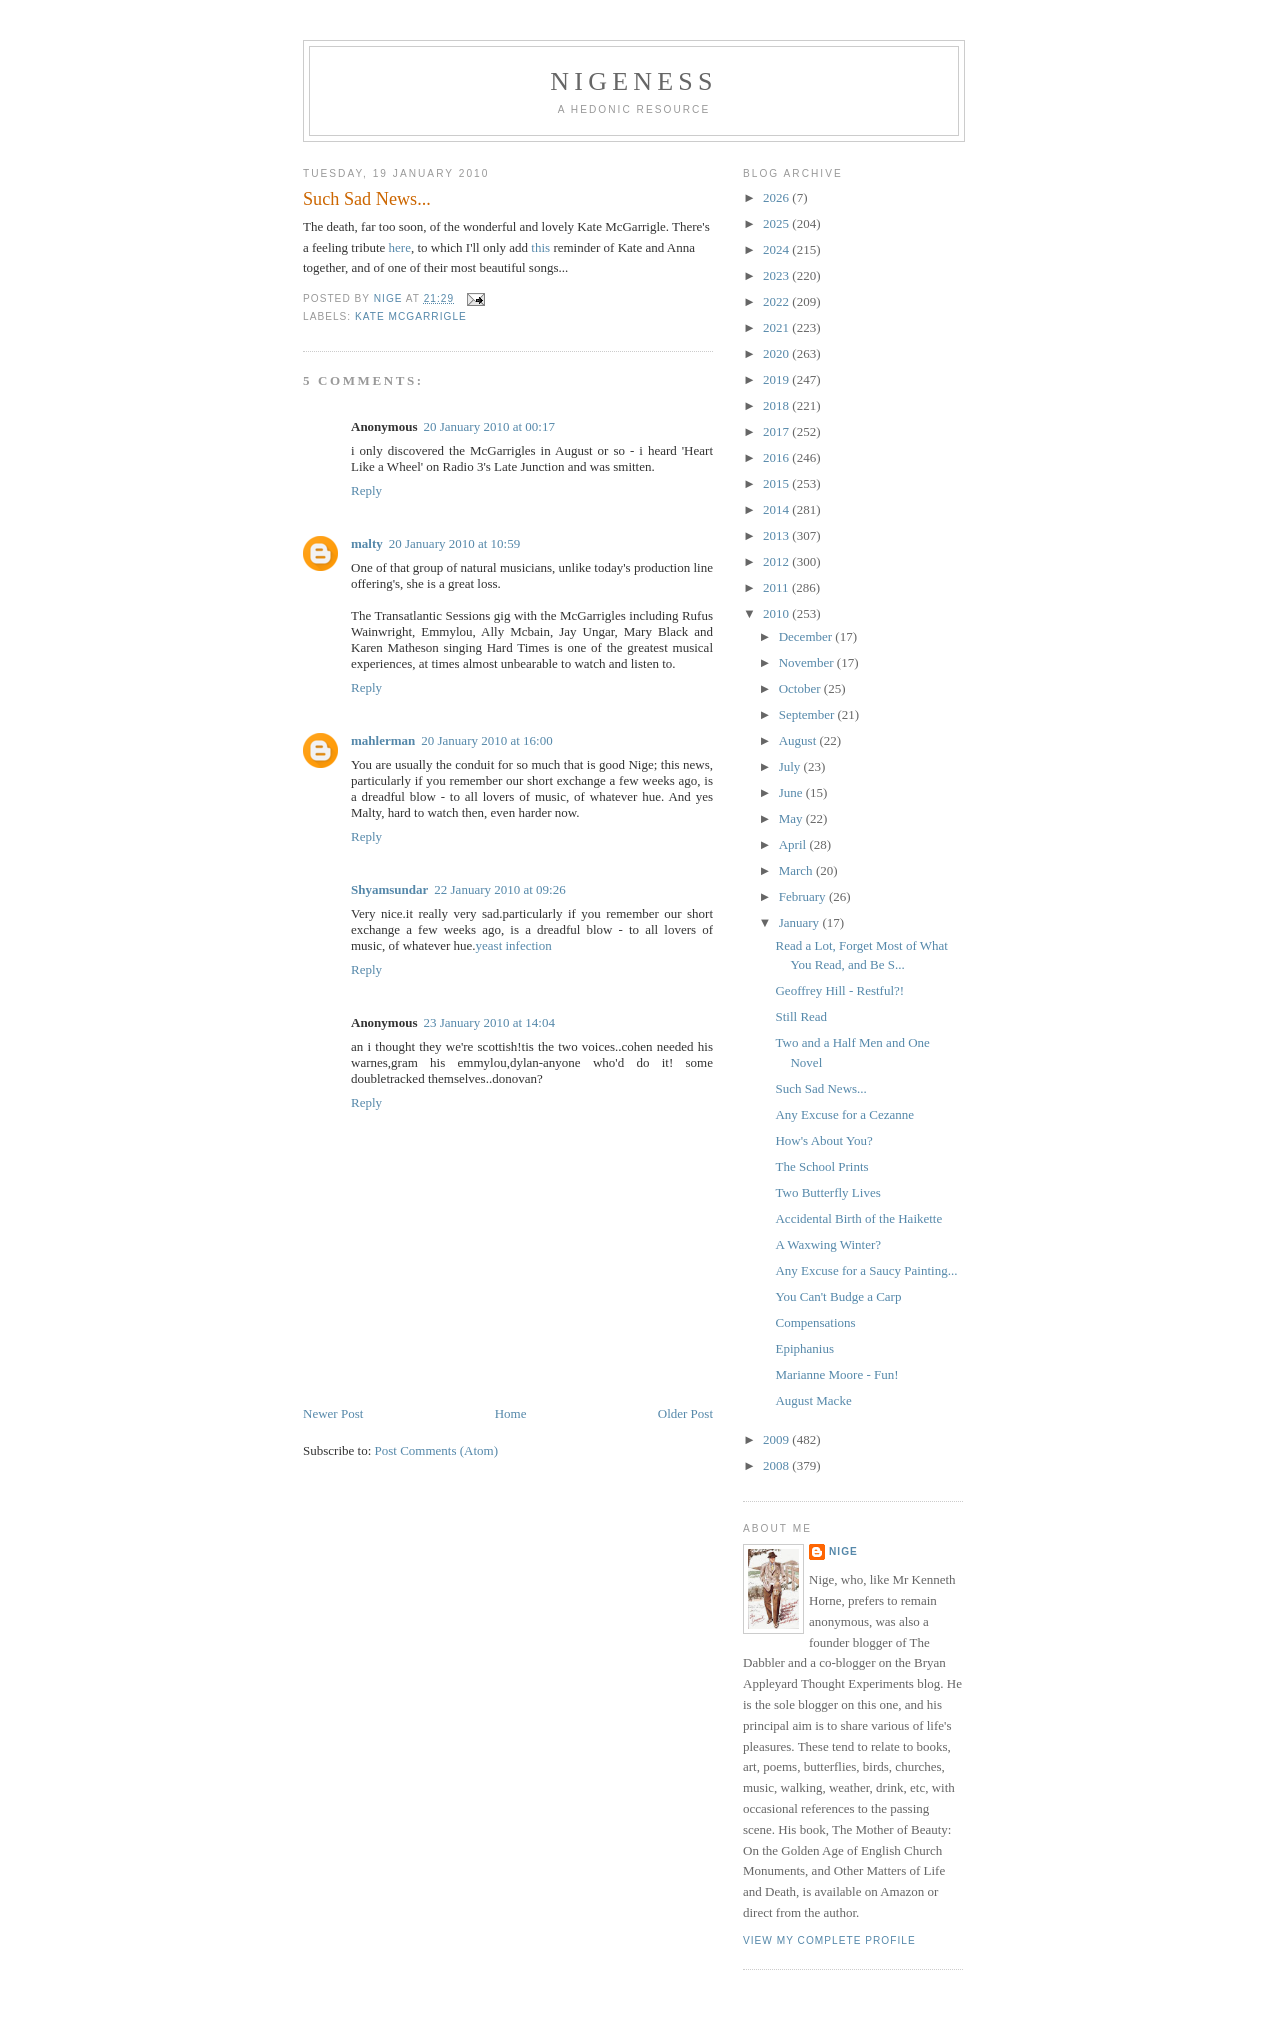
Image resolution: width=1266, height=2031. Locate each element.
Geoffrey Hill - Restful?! (839, 990)
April (794, 844)
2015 (777, 483)
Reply (366, 490)
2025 (777, 223)
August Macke (813, 1400)
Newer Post (333, 1413)
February (804, 896)
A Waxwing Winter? (828, 1244)
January (801, 922)
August (799, 740)
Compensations (815, 1322)
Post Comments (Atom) (437, 1450)
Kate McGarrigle (411, 316)
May (792, 818)
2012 (777, 561)
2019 (777, 379)
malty (367, 543)
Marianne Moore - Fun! (836, 1374)
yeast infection (514, 945)
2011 (777, 587)
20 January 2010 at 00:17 (488, 426)
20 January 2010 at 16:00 (486, 740)
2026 (777, 197)
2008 (777, 1465)
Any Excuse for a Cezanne (844, 1114)
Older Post (685, 1413)
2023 (777, 275)
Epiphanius (804, 1348)
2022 (777, 301)
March (797, 870)
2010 (777, 613)
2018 (777, 405)
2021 (777, 327)
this (540, 247)
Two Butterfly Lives (827, 1192)
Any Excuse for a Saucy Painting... (866, 1270)
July (791, 766)
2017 (777, 431)
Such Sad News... (820, 1088)
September (808, 714)
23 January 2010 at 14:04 (488, 1022)
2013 (777, 535)
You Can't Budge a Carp (838, 1296)
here (400, 247)
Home (511, 1413)
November (808, 662)
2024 (777, 249)
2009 (777, 1439)
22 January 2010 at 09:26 (499, 889)
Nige (843, 1551)
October (801, 688)
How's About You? (823, 1140)
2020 (777, 353)
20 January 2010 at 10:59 (454, 543)
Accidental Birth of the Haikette (858, 1218)
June (792, 792)
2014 (777, 509)
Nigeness (633, 81)
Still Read (801, 1016)
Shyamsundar (389, 889)
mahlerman (383, 740)
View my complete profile (829, 1940)
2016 (777, 457)
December (807, 636)
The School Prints (821, 1166)
